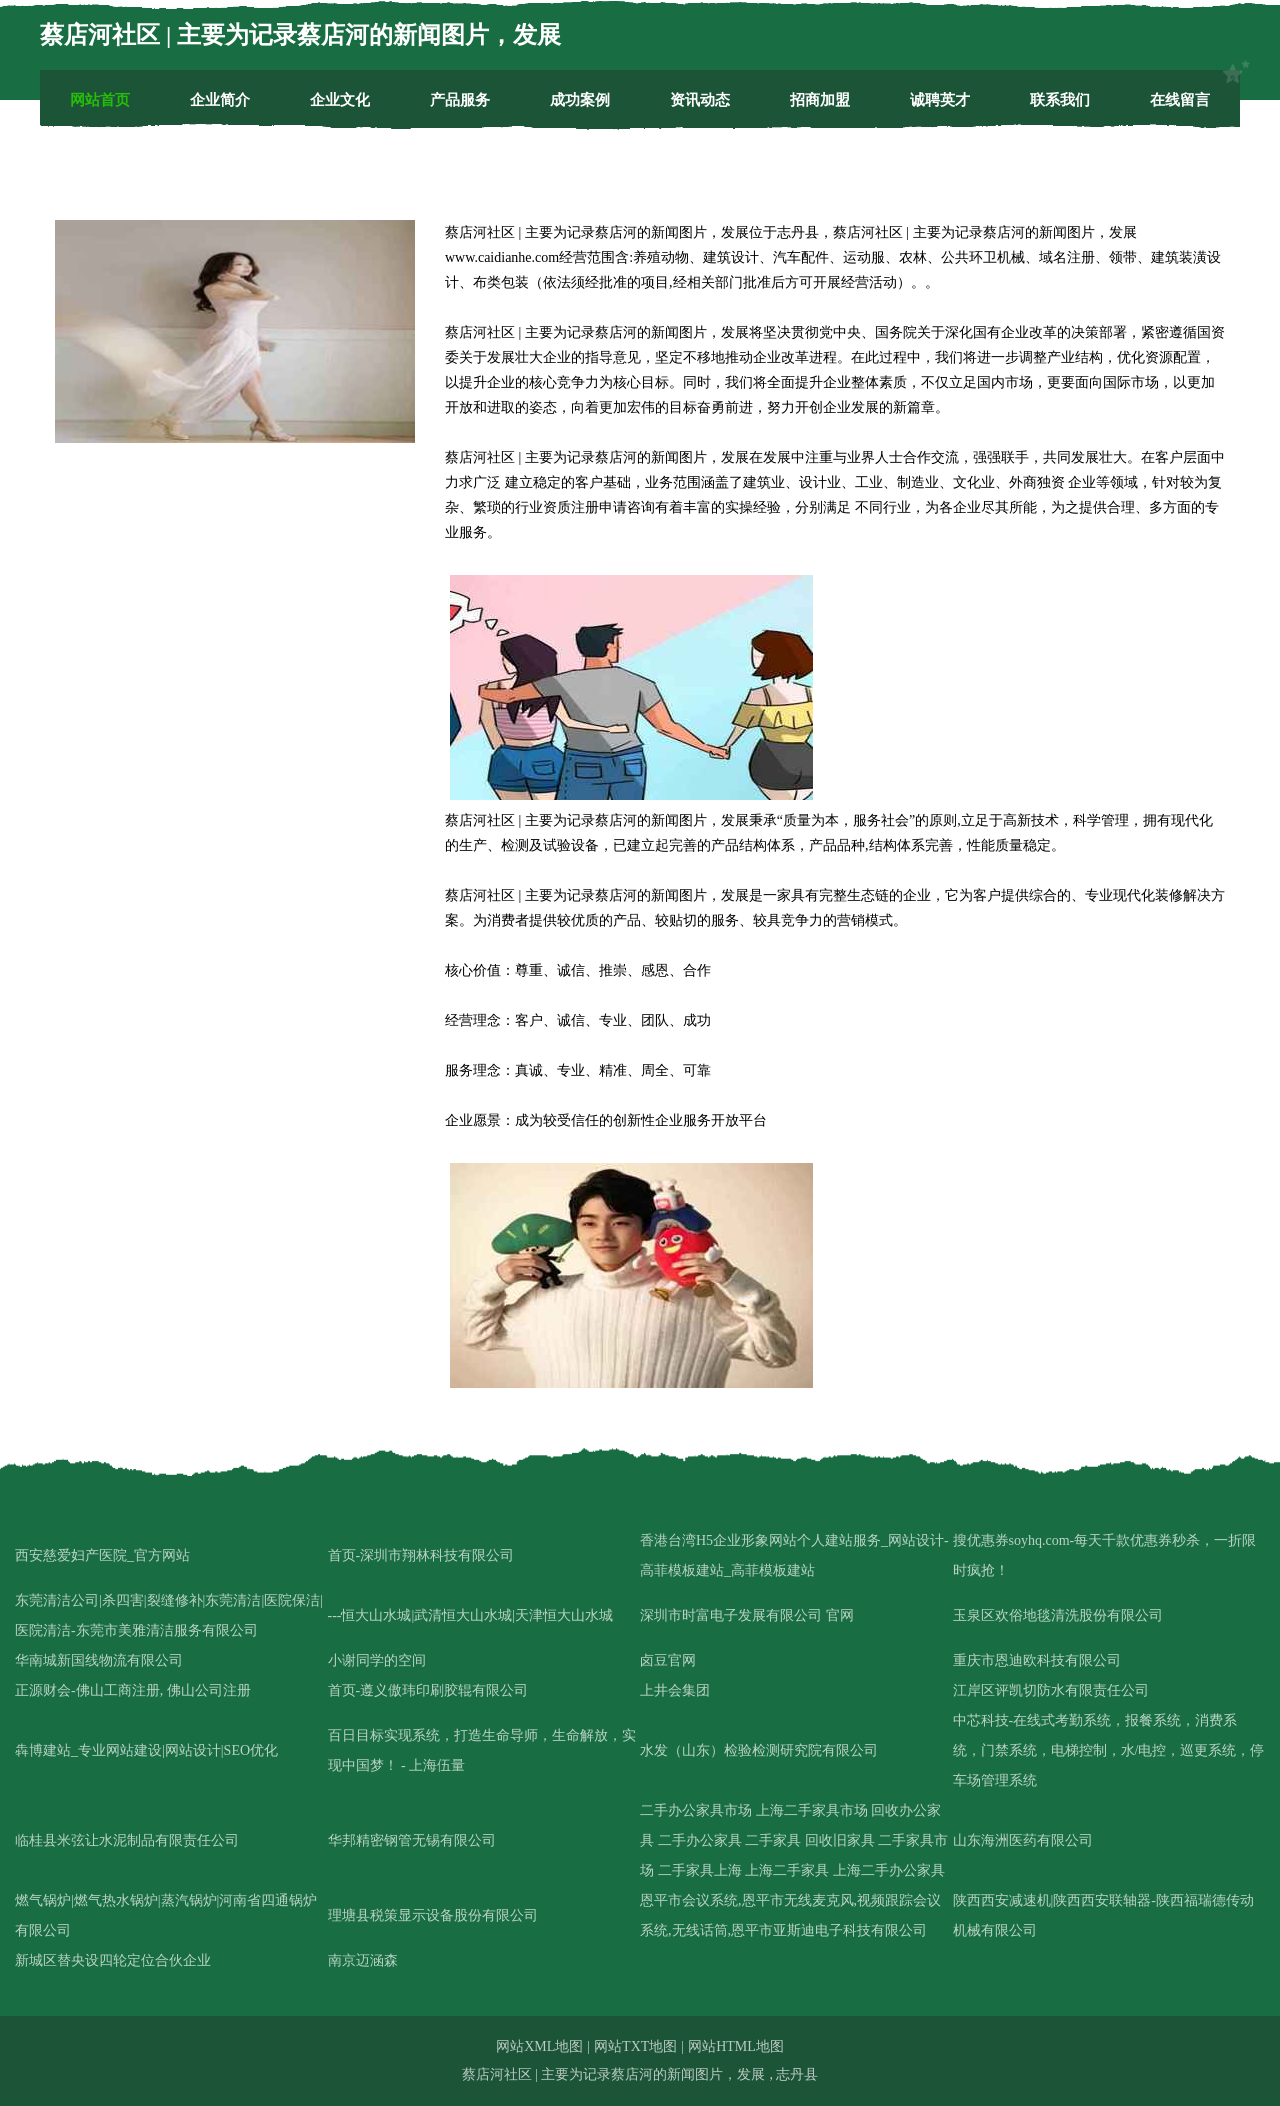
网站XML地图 (539, 2046)
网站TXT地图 (635, 2046)
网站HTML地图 (736, 2046)
